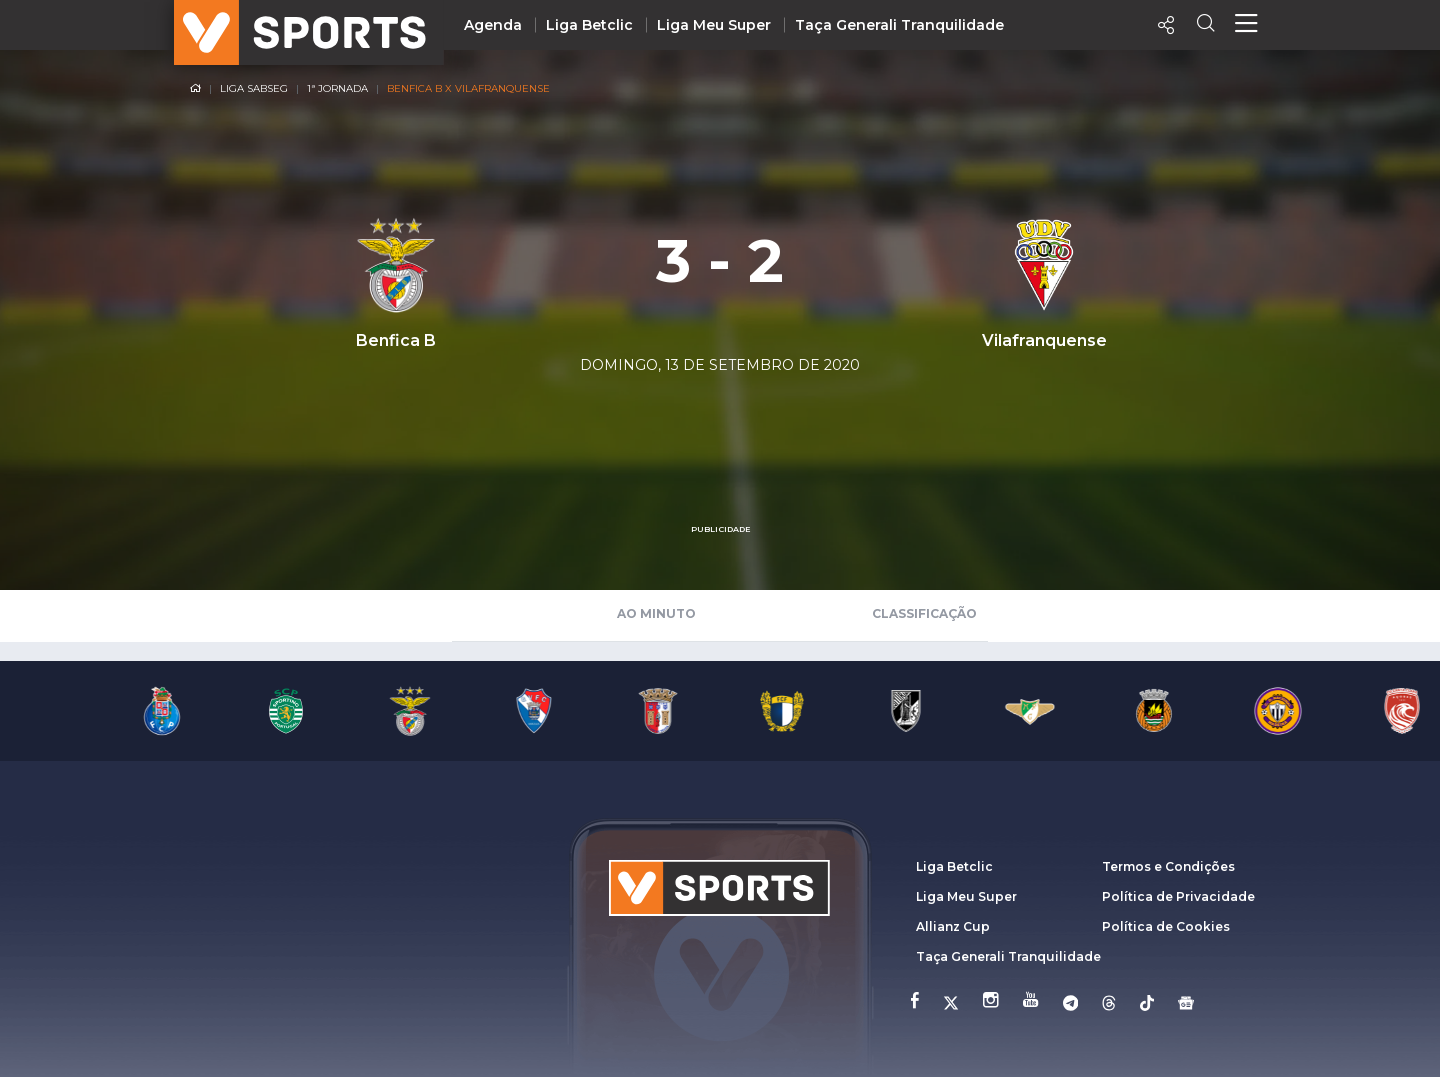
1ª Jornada (337, 88)
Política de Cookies (1166, 926)
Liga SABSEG (254, 88)
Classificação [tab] (924, 613)
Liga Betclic (589, 25)
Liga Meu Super (714, 25)
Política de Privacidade (1178, 896)
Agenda (493, 25)
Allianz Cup (953, 926)
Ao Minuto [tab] (656, 613)
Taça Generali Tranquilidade (899, 25)
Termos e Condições (1168, 866)
